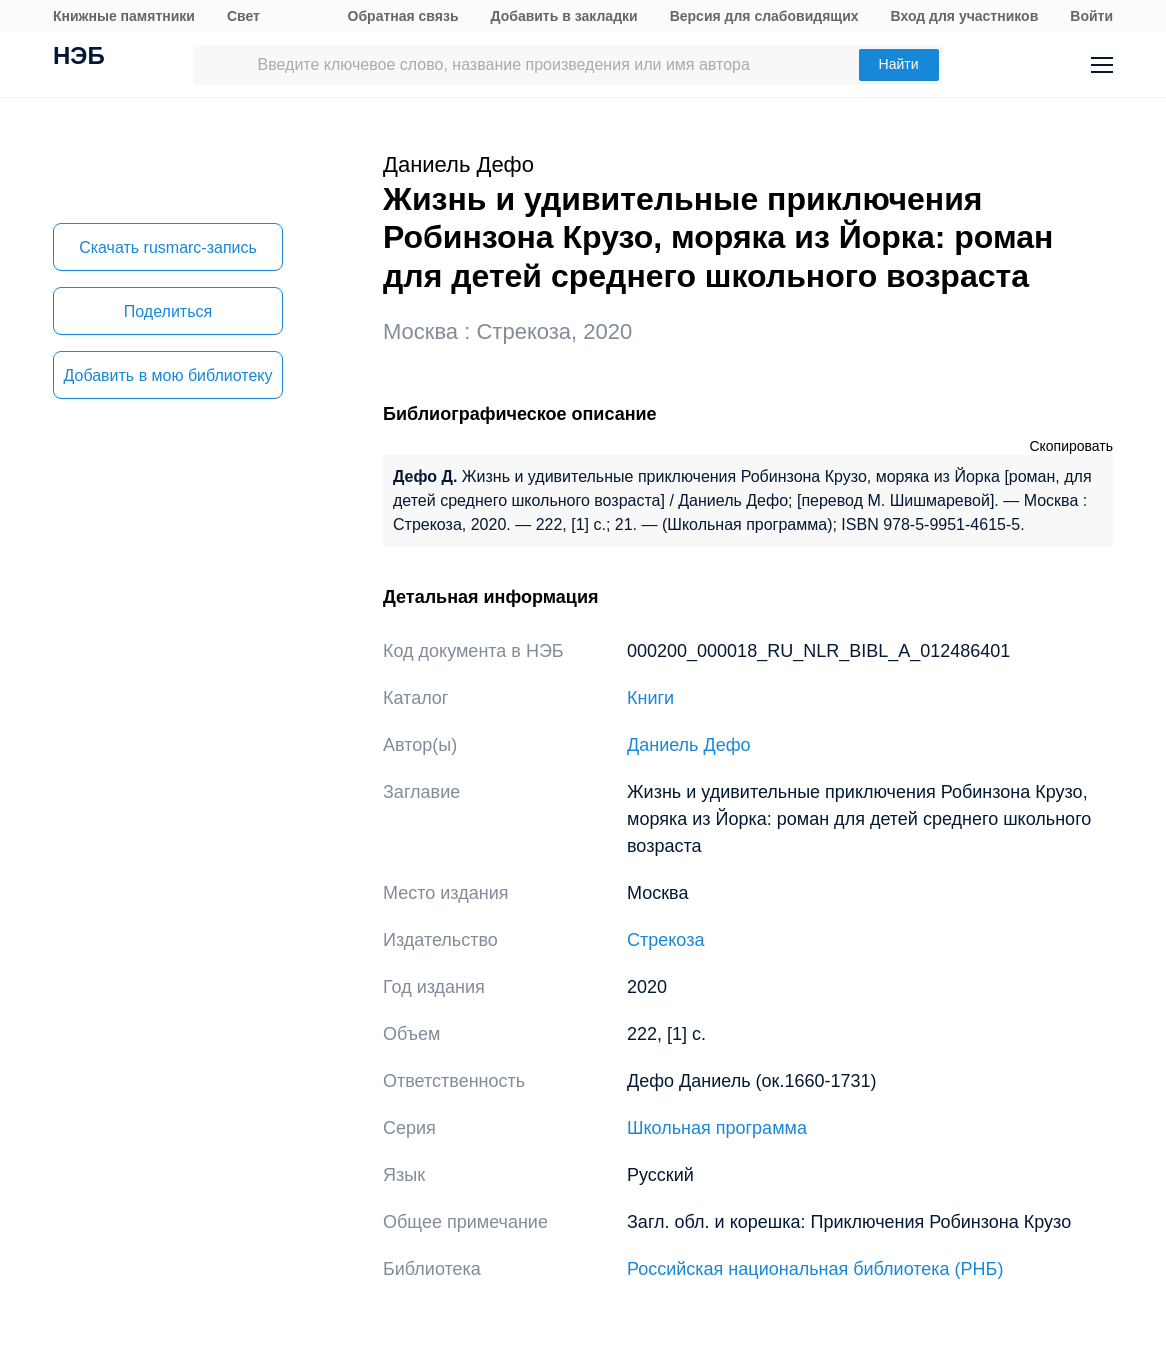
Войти (1091, 16)
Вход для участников (965, 16)
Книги (650, 698)
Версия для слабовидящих (764, 16)
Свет (243, 16)
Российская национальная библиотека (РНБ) (815, 1269)
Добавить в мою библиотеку (167, 375)
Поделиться (168, 311)
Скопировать (1071, 446)
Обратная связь (403, 16)
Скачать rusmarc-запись (168, 247)
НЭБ (79, 58)
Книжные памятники (124, 16)
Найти (899, 64)
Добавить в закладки (564, 16)
